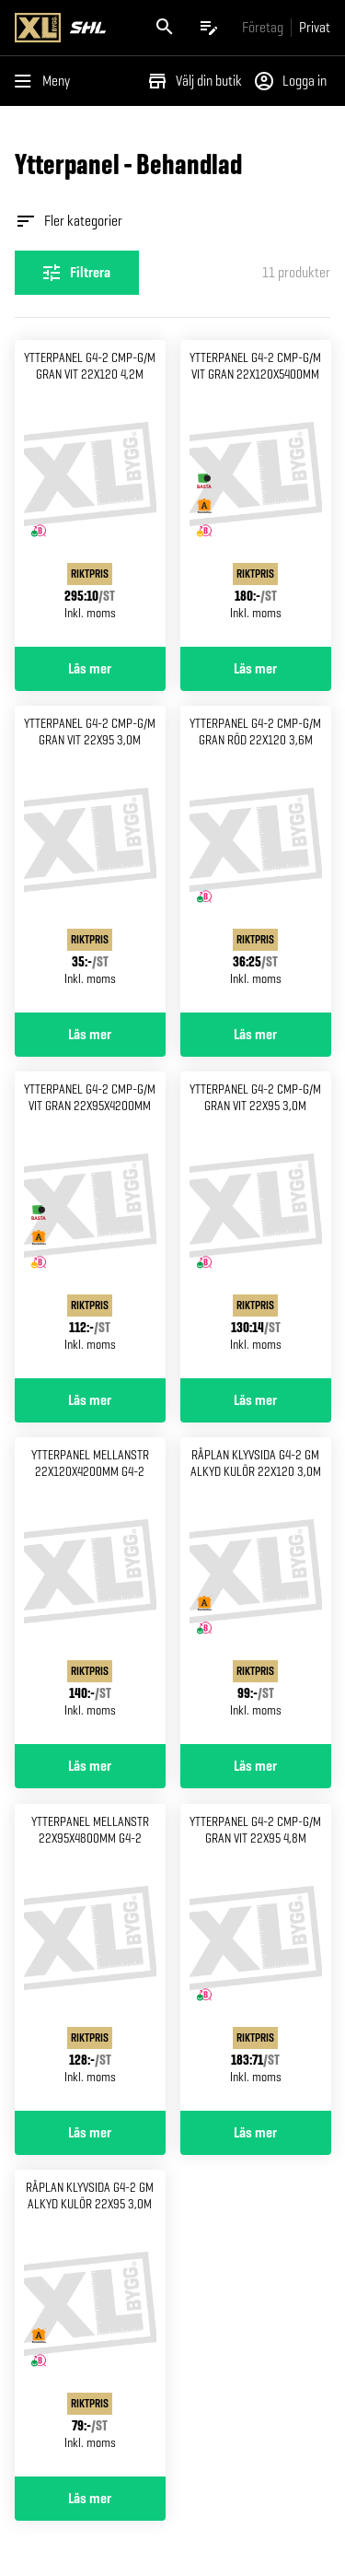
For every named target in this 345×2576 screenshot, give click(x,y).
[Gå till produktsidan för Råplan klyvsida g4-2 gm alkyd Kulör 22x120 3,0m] (255, 1590)
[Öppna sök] (165, 28)
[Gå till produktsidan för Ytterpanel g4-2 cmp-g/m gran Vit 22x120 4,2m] (90, 493)
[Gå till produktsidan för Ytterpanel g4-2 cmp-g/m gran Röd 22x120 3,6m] (255, 859)
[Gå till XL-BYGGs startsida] (71, 27)
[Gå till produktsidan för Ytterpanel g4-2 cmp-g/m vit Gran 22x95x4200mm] (90, 1224)
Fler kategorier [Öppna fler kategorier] (68, 221)
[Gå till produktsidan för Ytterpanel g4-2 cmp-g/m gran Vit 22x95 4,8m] (255, 1957)
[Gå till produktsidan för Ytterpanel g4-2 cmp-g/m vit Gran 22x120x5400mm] (255, 493)
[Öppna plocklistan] (209, 28)
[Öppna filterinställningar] (77, 273)
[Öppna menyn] (46, 81)
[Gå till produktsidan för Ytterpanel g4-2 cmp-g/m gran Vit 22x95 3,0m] (90, 859)
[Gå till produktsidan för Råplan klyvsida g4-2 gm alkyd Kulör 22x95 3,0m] (90, 2323)
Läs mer (90, 669)
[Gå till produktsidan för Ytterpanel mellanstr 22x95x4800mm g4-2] (90, 1957)
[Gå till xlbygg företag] (262, 27)
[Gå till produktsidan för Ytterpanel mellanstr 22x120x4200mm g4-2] (90, 1590)
